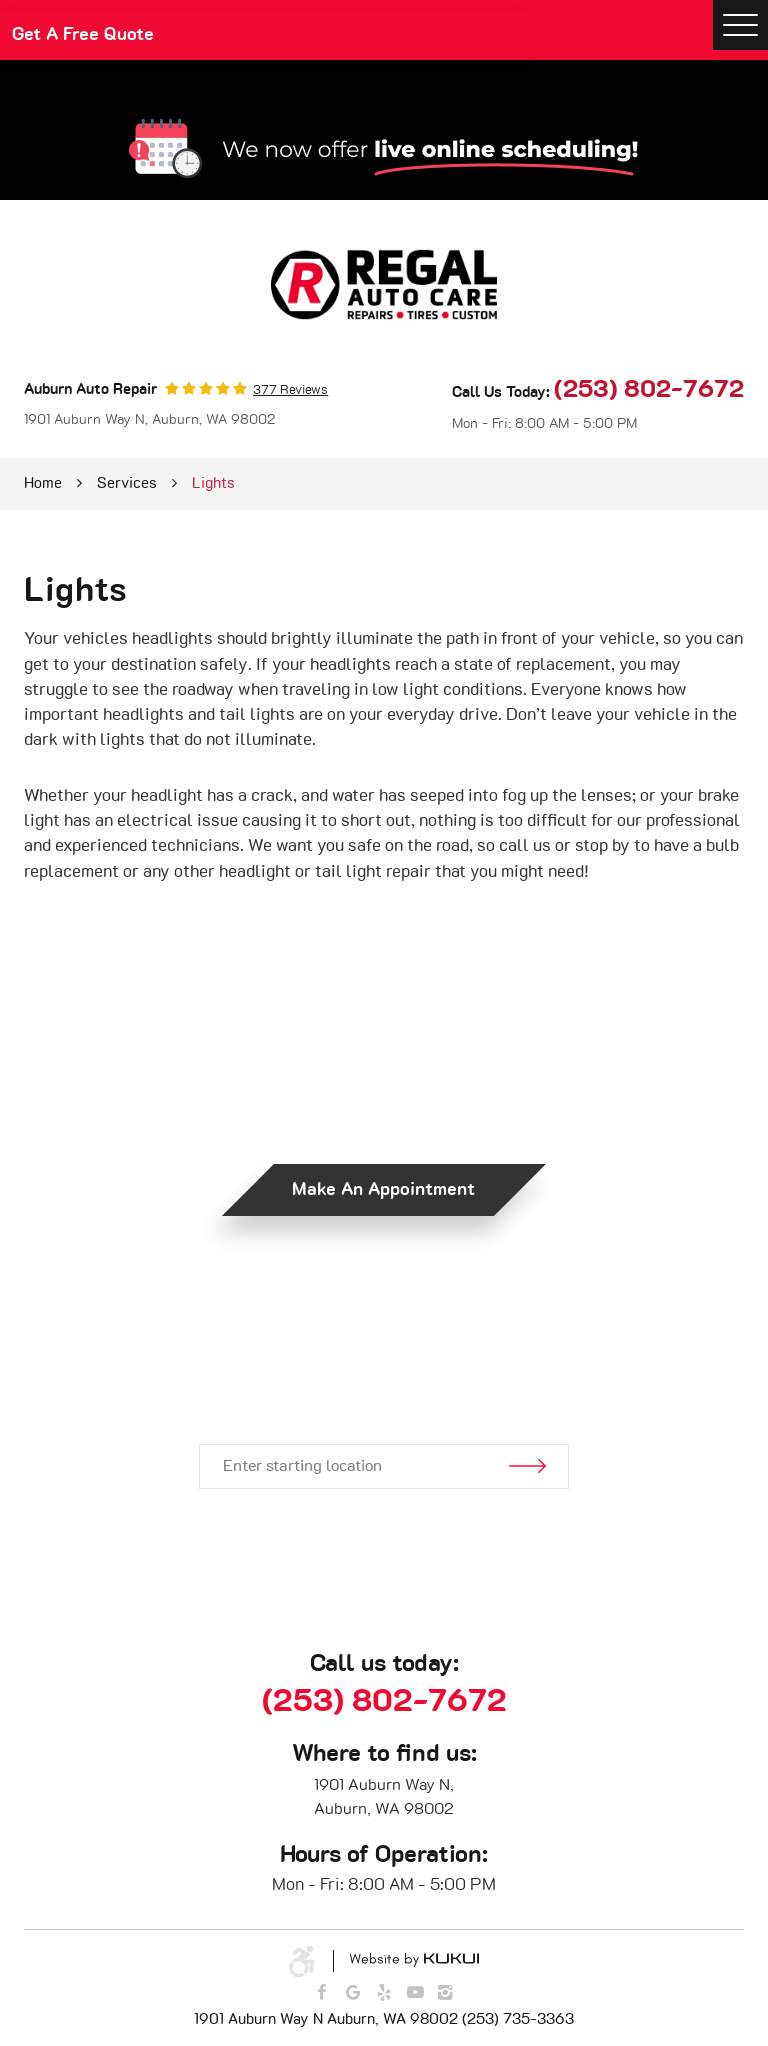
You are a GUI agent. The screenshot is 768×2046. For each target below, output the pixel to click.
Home (43, 484)
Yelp (384, 1992)
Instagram (447, 1992)
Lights (213, 484)
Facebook (320, 1992)
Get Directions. (384, 1374)
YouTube (415, 1992)
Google (352, 1992)
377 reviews (290, 391)
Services (127, 484)
